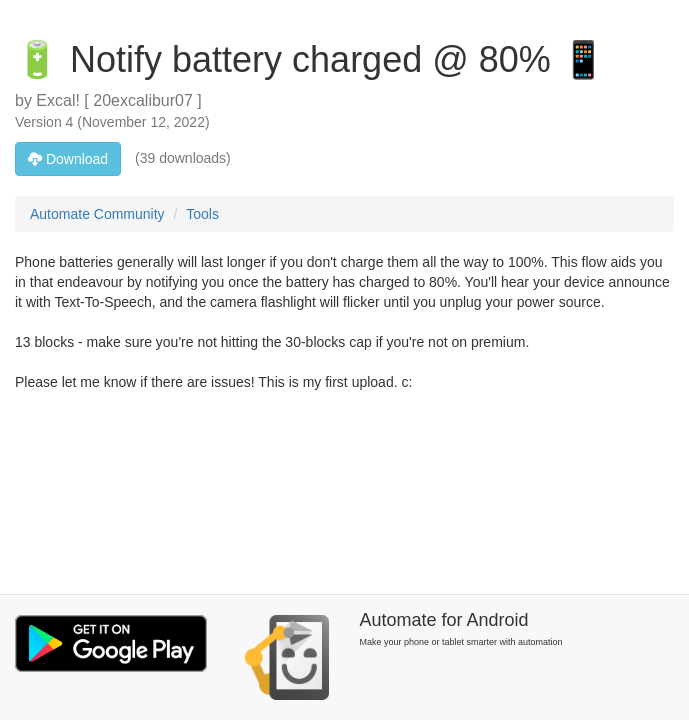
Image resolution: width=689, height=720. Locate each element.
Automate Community (97, 214)
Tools (202, 214)
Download (68, 159)
